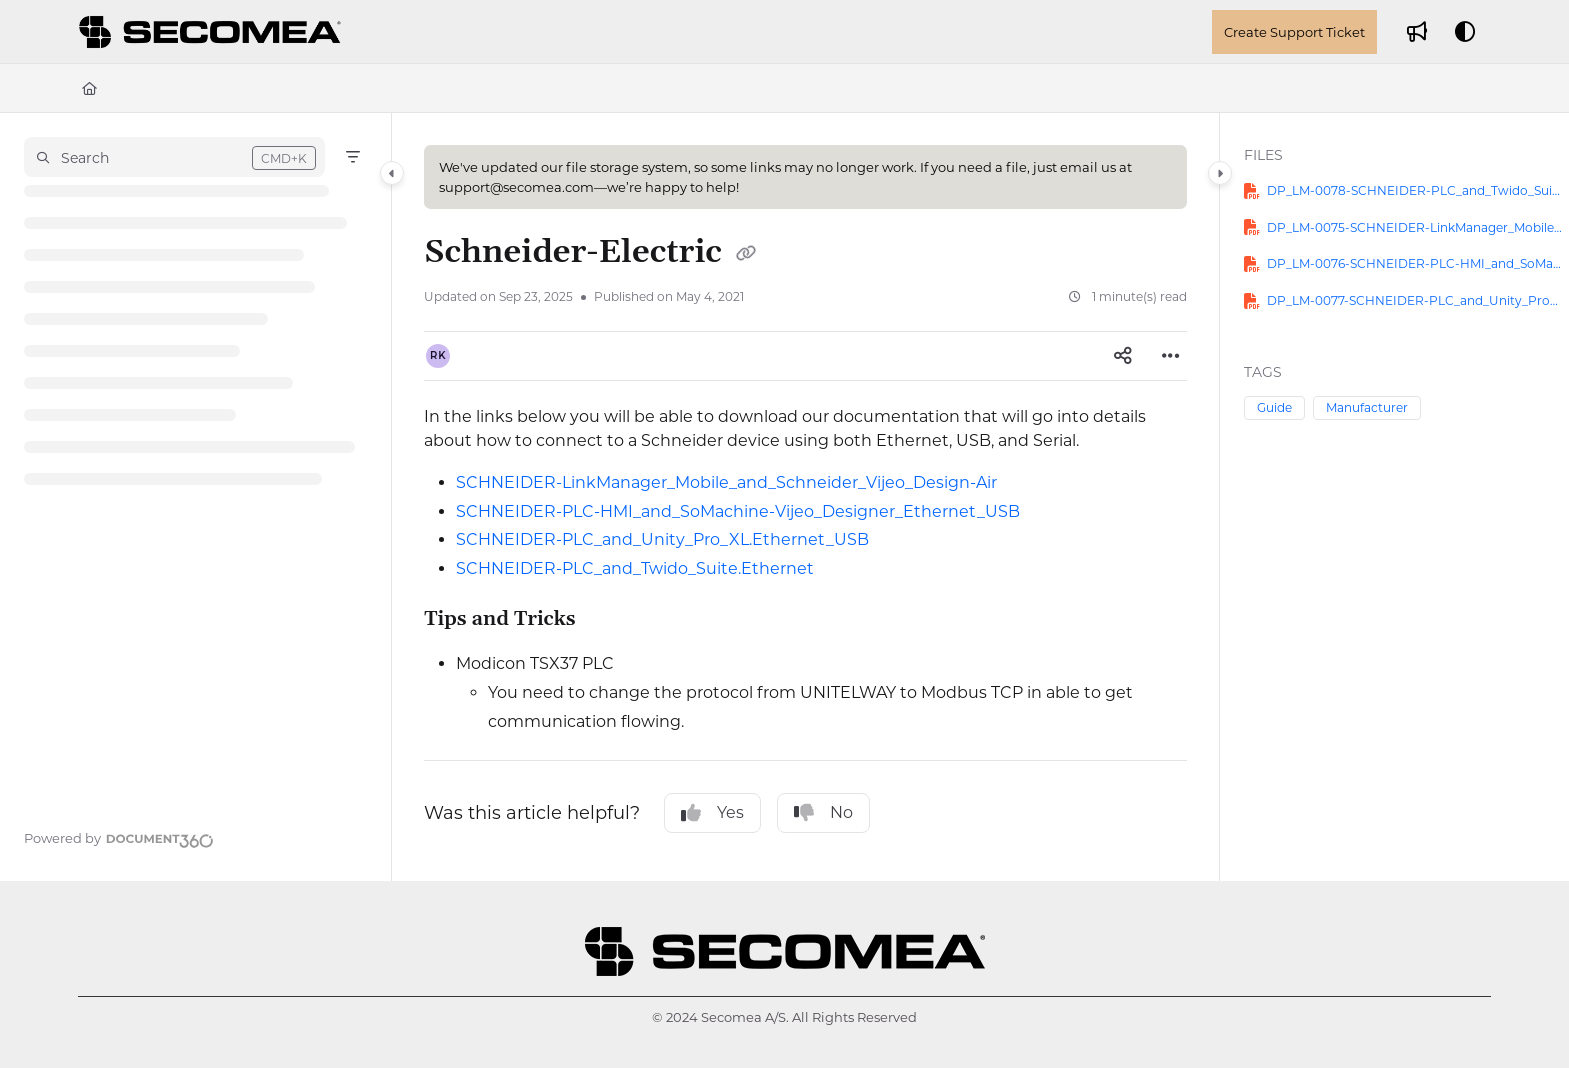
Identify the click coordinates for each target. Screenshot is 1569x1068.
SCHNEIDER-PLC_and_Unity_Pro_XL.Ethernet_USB (662, 539)
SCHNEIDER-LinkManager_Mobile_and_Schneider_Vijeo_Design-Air (726, 482)
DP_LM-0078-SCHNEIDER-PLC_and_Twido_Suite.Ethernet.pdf (1414, 190)
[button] (174, 157)
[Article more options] (1171, 356)
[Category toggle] (392, 173)
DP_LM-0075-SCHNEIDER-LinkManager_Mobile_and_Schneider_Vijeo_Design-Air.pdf (1414, 227)
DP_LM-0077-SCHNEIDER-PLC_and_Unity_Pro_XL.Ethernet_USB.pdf (1414, 300)
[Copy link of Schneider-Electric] (746, 254)
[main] (805, 497)
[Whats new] (1417, 32)
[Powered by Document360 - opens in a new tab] (119, 838)
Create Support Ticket (1294, 32)
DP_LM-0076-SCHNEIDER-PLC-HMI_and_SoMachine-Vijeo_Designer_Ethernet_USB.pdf (1414, 263)
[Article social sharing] (1123, 356)
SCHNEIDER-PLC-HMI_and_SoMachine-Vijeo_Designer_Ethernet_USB (738, 511)
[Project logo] (213, 32)
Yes (712, 813)
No (823, 813)
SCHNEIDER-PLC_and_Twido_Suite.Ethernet (635, 568)
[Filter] (353, 157)
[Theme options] (1465, 32)
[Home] (89, 88)
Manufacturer (1367, 407)
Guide (1274, 407)
